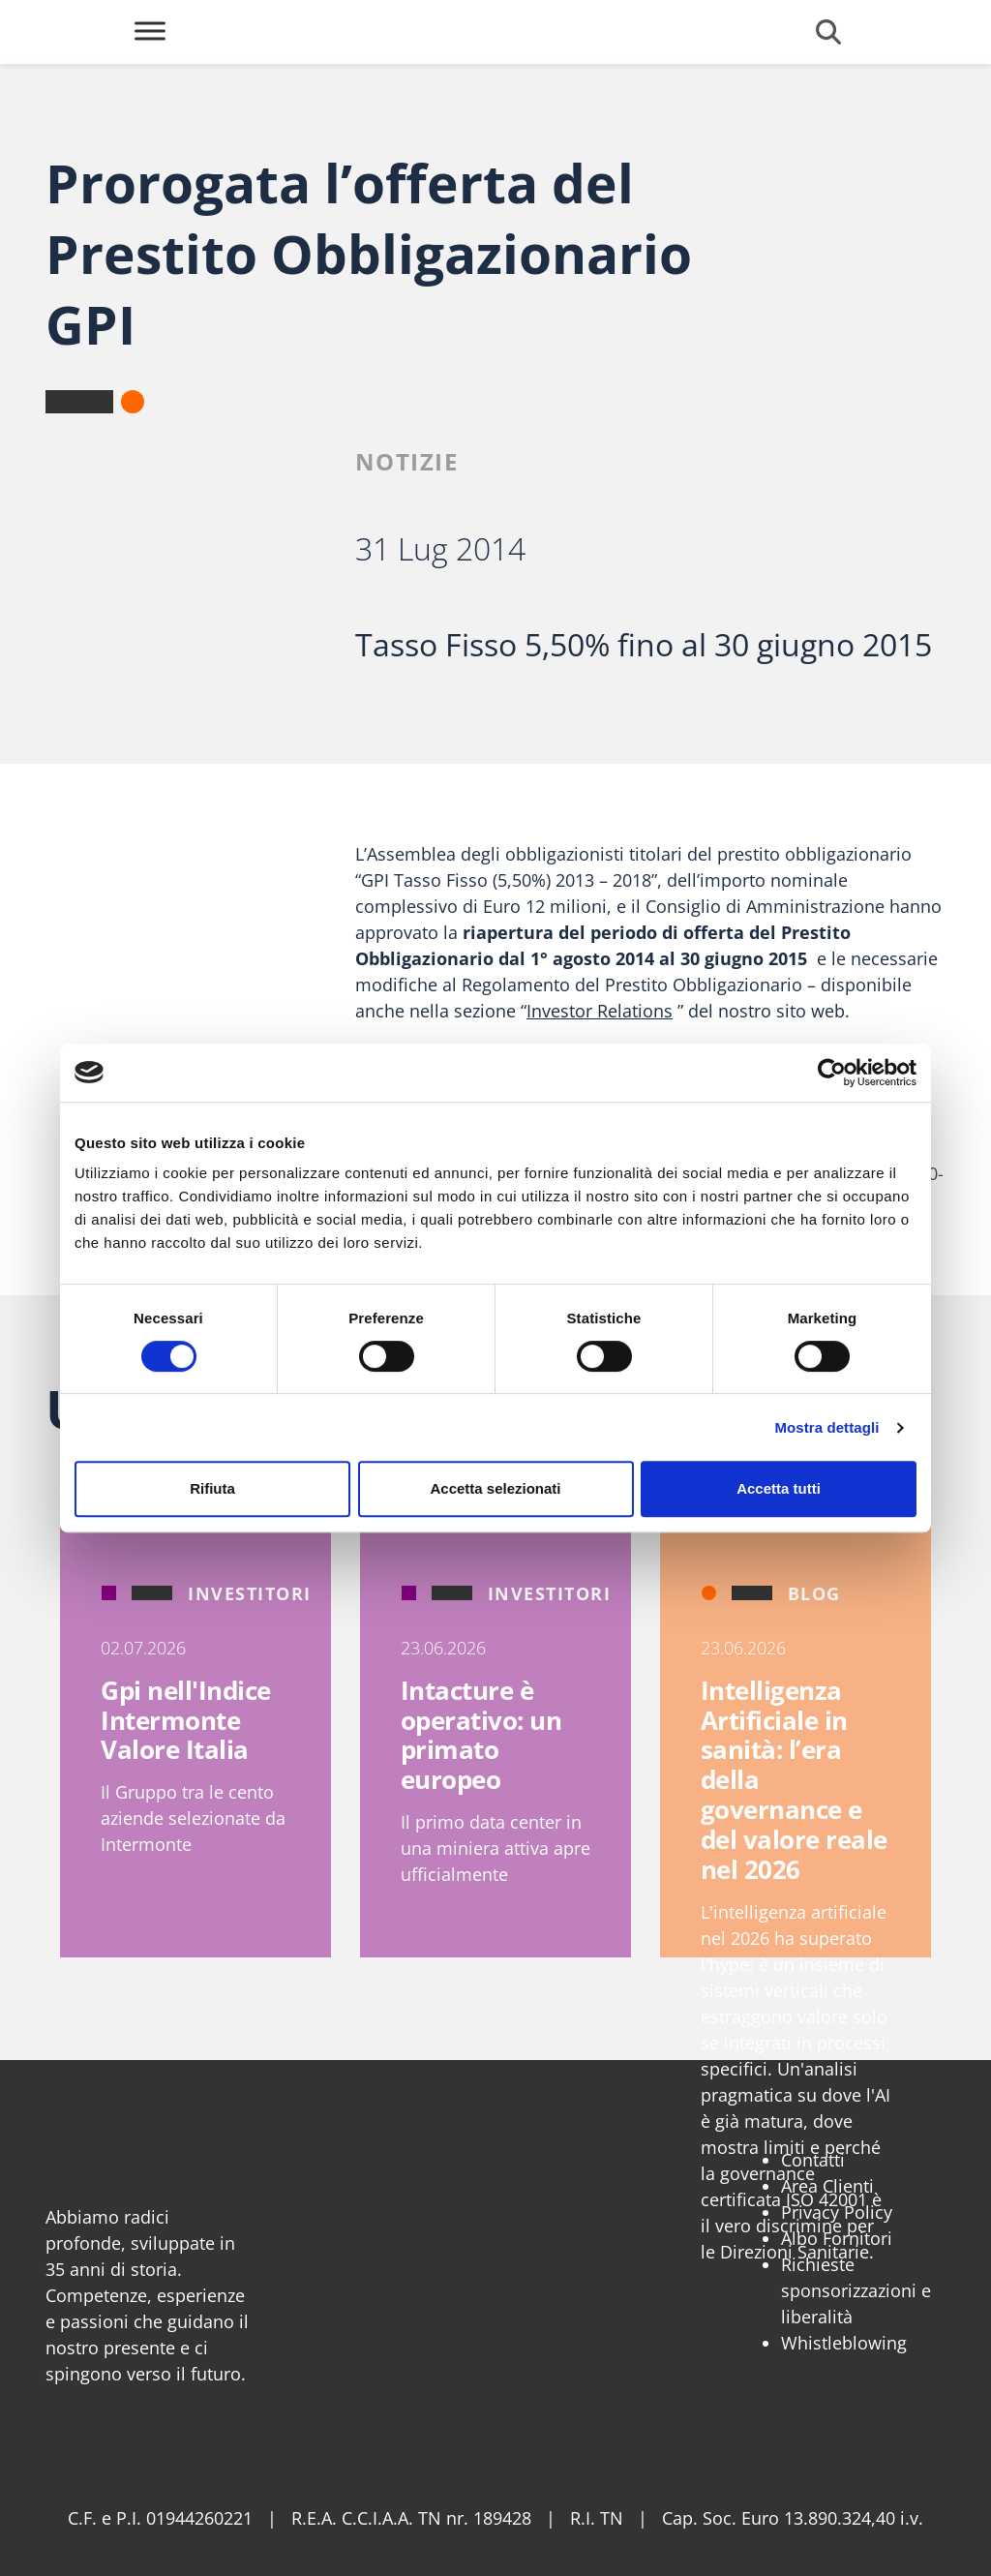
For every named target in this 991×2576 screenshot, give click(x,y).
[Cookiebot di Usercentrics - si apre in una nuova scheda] (831, 1072)
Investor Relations (599, 1010)
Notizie (407, 461)
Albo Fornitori (836, 2238)
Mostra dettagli (826, 1427)
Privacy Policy (836, 2212)
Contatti (813, 2159)
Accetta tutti (778, 1488)
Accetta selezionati (495, 1488)
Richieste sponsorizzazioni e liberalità (856, 2290)
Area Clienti (827, 2185)
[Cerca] (828, 32)
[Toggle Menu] (150, 30)
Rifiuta (212, 1488)
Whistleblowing (844, 2342)
